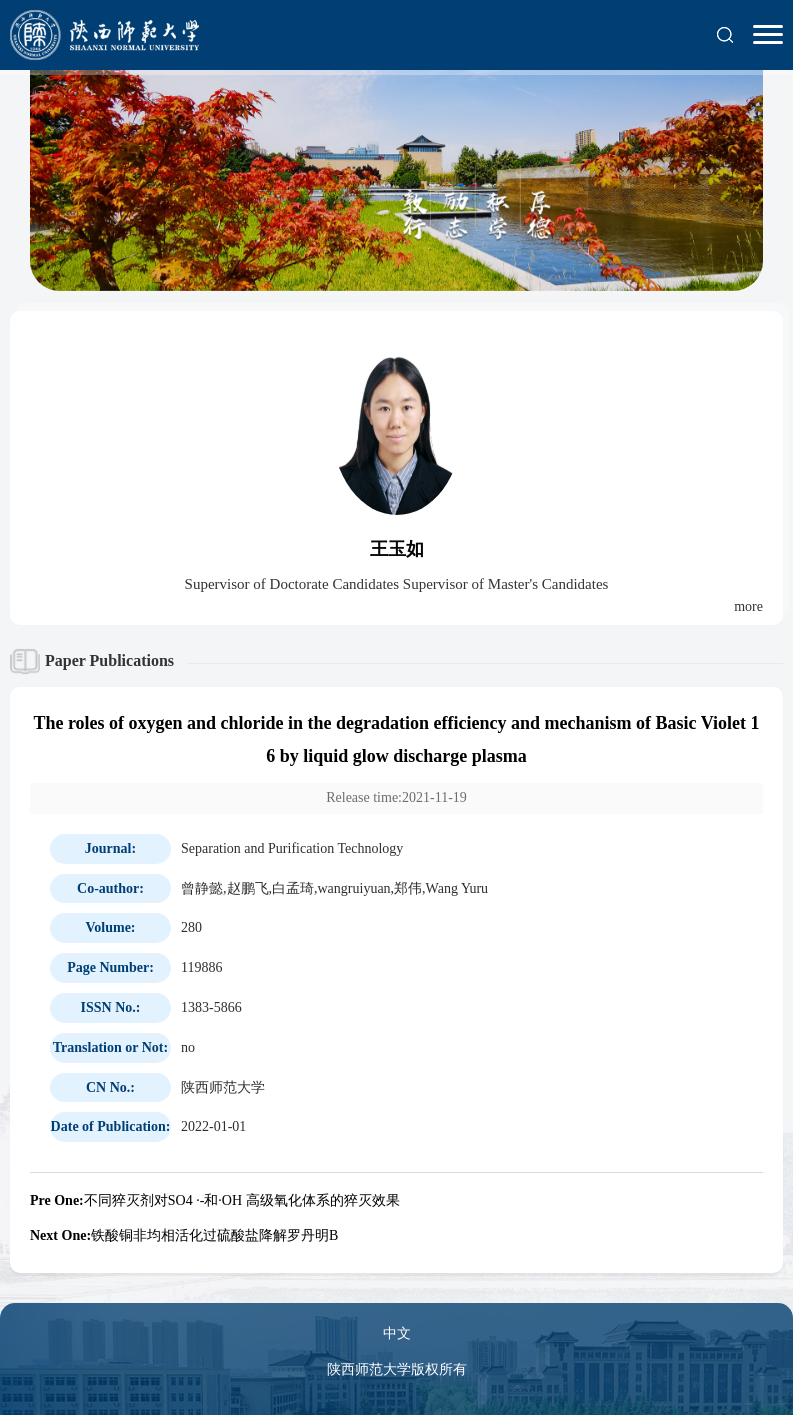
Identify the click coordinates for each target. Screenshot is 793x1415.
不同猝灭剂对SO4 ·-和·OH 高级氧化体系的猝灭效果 (215, 1200)
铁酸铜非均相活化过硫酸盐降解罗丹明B (184, 1235)
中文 (397, 1333)
